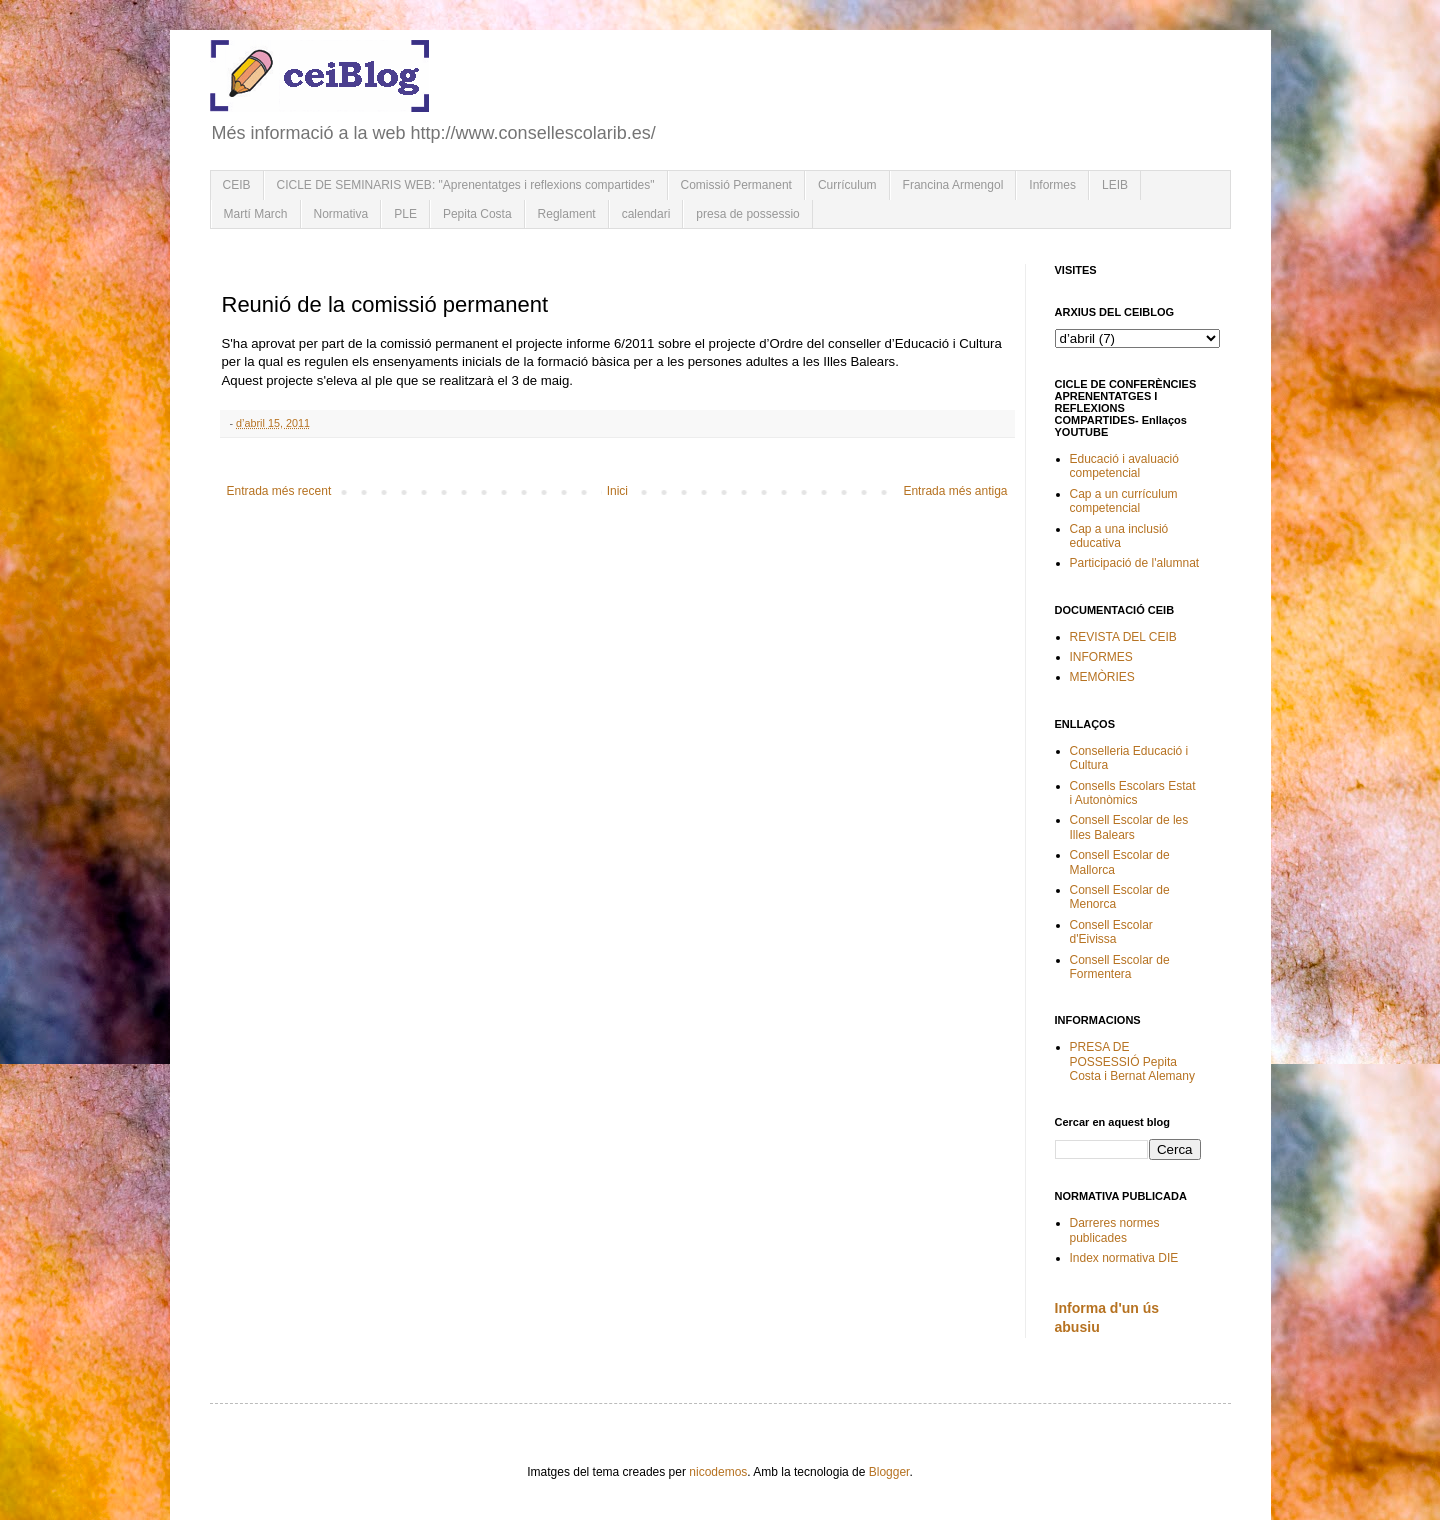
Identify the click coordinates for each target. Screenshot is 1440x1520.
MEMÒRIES (1102, 677)
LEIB (1115, 185)
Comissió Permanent (736, 185)
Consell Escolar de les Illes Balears (1129, 827)
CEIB (237, 185)
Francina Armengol (953, 185)
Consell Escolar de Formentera (1120, 967)
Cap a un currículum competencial (1124, 501)
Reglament (567, 214)
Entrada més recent (279, 491)
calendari (646, 214)
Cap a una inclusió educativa (1119, 536)
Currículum (847, 185)
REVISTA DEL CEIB (1123, 637)
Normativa (341, 214)
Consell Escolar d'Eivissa (1111, 932)
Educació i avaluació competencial (1124, 466)
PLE (405, 214)
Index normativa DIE (1124, 1258)
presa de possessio (747, 214)
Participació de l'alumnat (1135, 563)
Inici (617, 491)
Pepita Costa (477, 214)
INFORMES (1101, 657)
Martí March (256, 214)
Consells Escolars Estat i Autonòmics (1133, 793)
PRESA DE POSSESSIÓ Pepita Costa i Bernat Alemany (1132, 1061)
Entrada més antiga (955, 491)
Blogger (889, 1472)
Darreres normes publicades (1115, 1230)
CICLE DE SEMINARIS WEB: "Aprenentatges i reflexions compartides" (466, 185)
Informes (1052, 185)
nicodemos (718, 1472)
